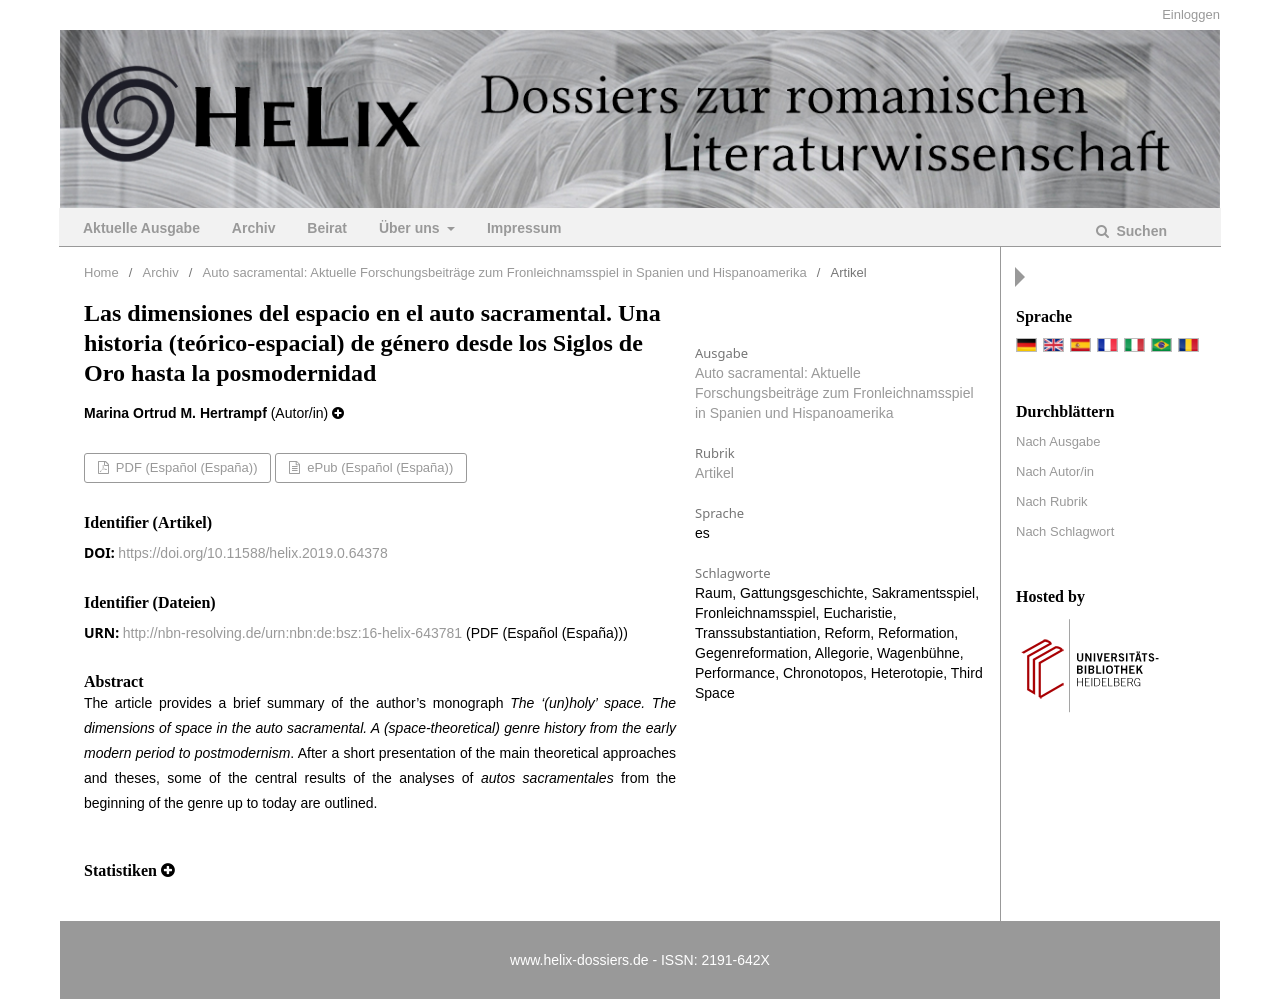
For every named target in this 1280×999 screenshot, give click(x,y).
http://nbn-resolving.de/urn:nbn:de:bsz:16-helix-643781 (292, 633)
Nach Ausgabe (1058, 441)
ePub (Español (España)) (379, 467)
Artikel (714, 473)
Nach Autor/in (1055, 471)
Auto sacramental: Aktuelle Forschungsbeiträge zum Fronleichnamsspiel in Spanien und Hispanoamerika (505, 272)
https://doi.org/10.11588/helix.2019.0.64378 (252, 553)
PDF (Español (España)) (184, 467)
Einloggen (1191, 14)
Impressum (524, 228)
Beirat (327, 228)
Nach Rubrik (1052, 501)
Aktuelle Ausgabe (141, 228)
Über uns (411, 228)
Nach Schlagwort (1065, 531)
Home (101, 272)
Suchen (1140, 231)
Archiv (254, 228)
